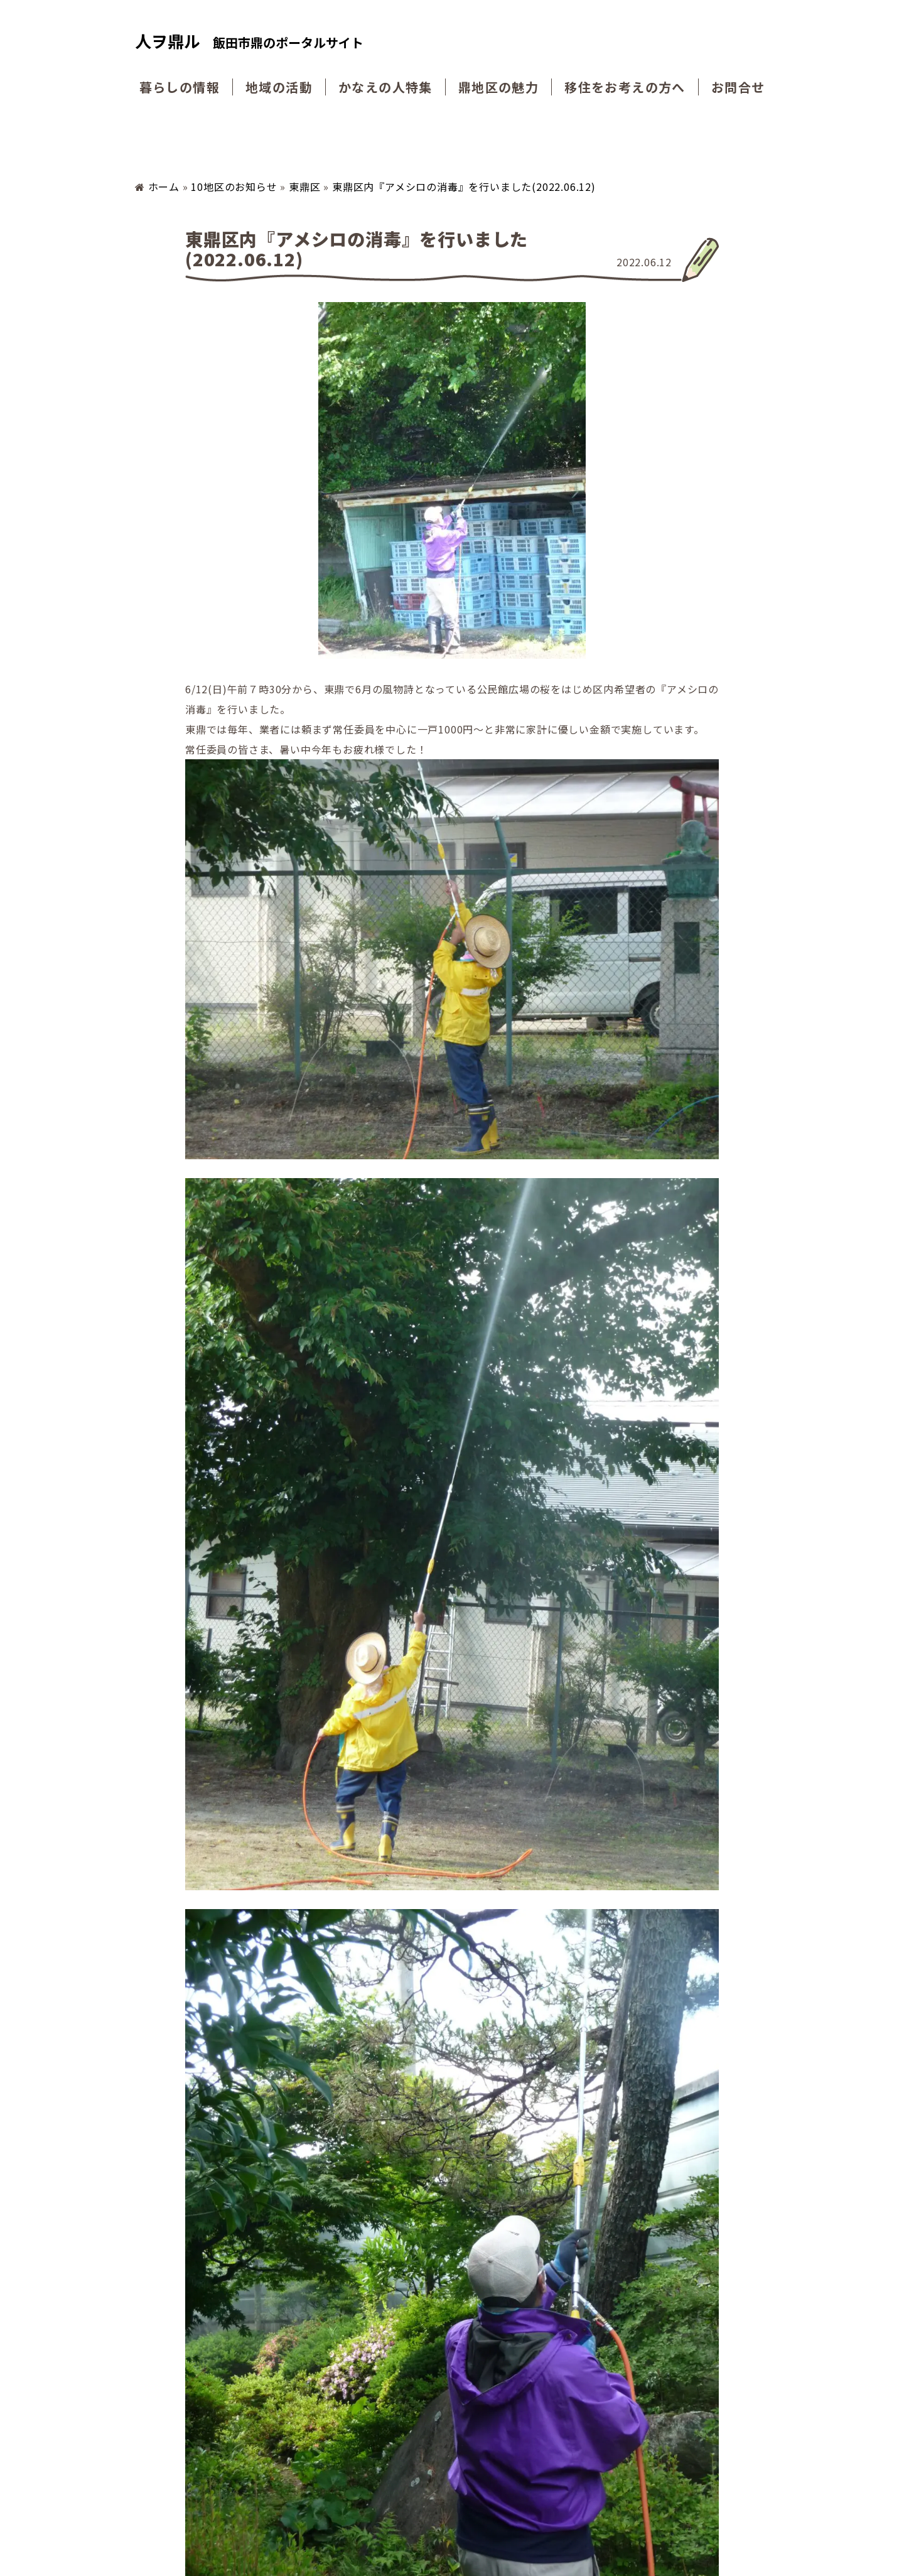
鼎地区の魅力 (499, 87)
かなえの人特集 (384, 87)
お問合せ (740, 87)
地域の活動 (277, 87)
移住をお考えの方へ (626, 87)
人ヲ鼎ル (249, 42)
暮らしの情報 (177, 87)
